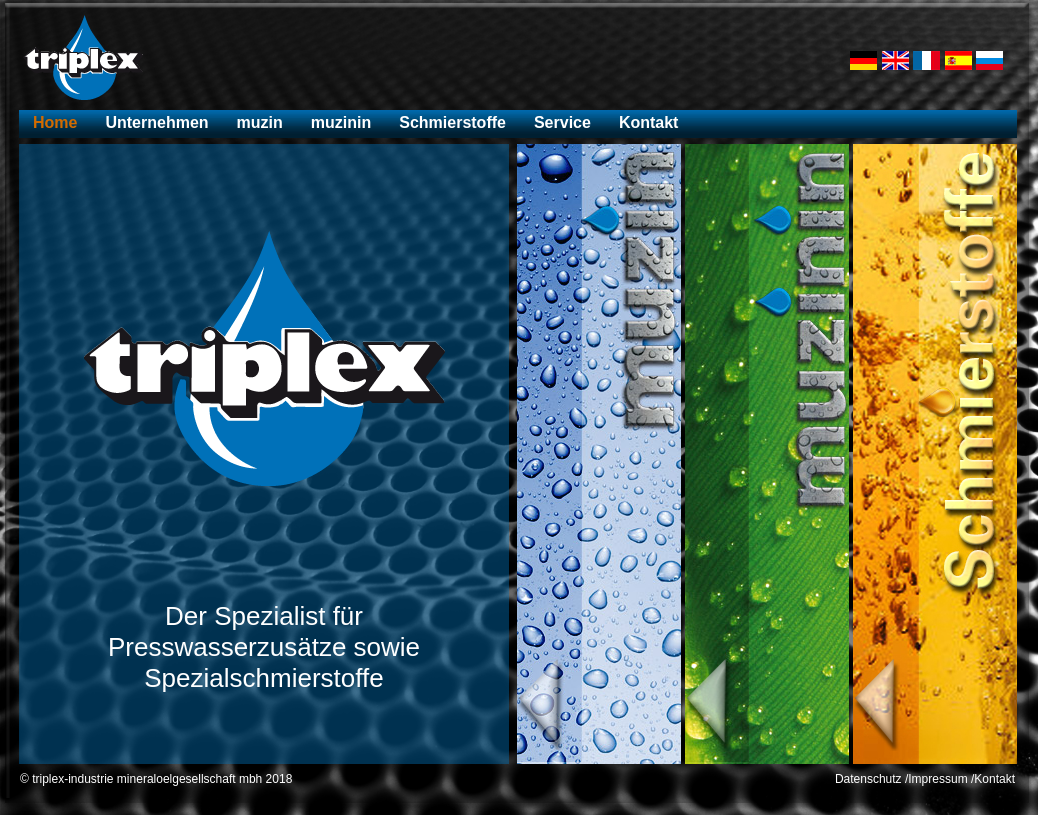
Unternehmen (156, 122)
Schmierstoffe (452, 122)
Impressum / (941, 779)
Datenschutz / (871, 779)
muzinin (341, 122)
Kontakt (649, 122)
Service (562, 122)
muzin (260, 122)
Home (55, 122)
